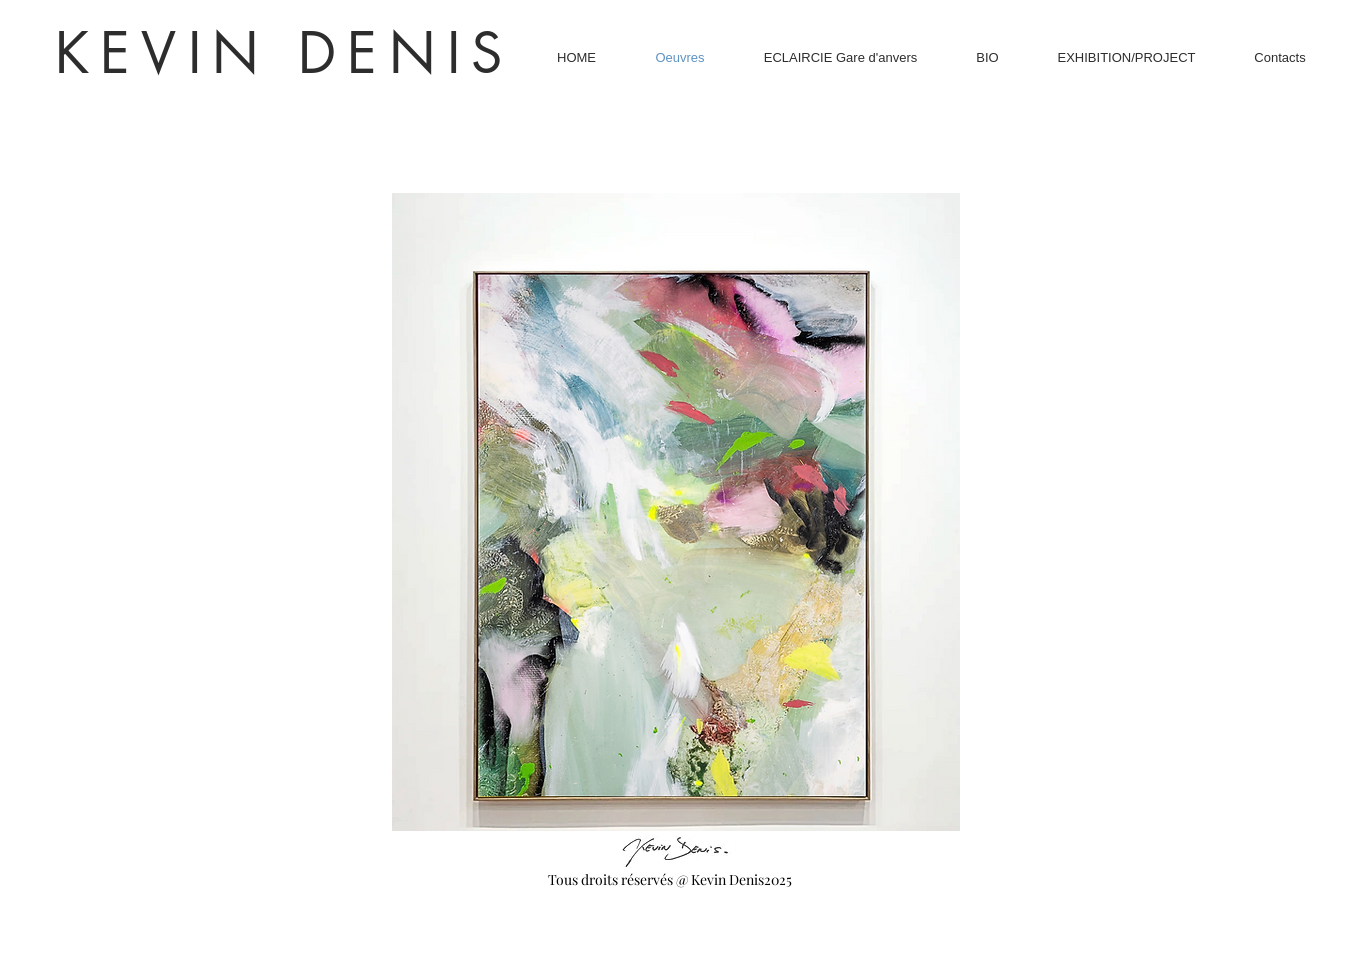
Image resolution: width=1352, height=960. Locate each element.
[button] (676, 512)
